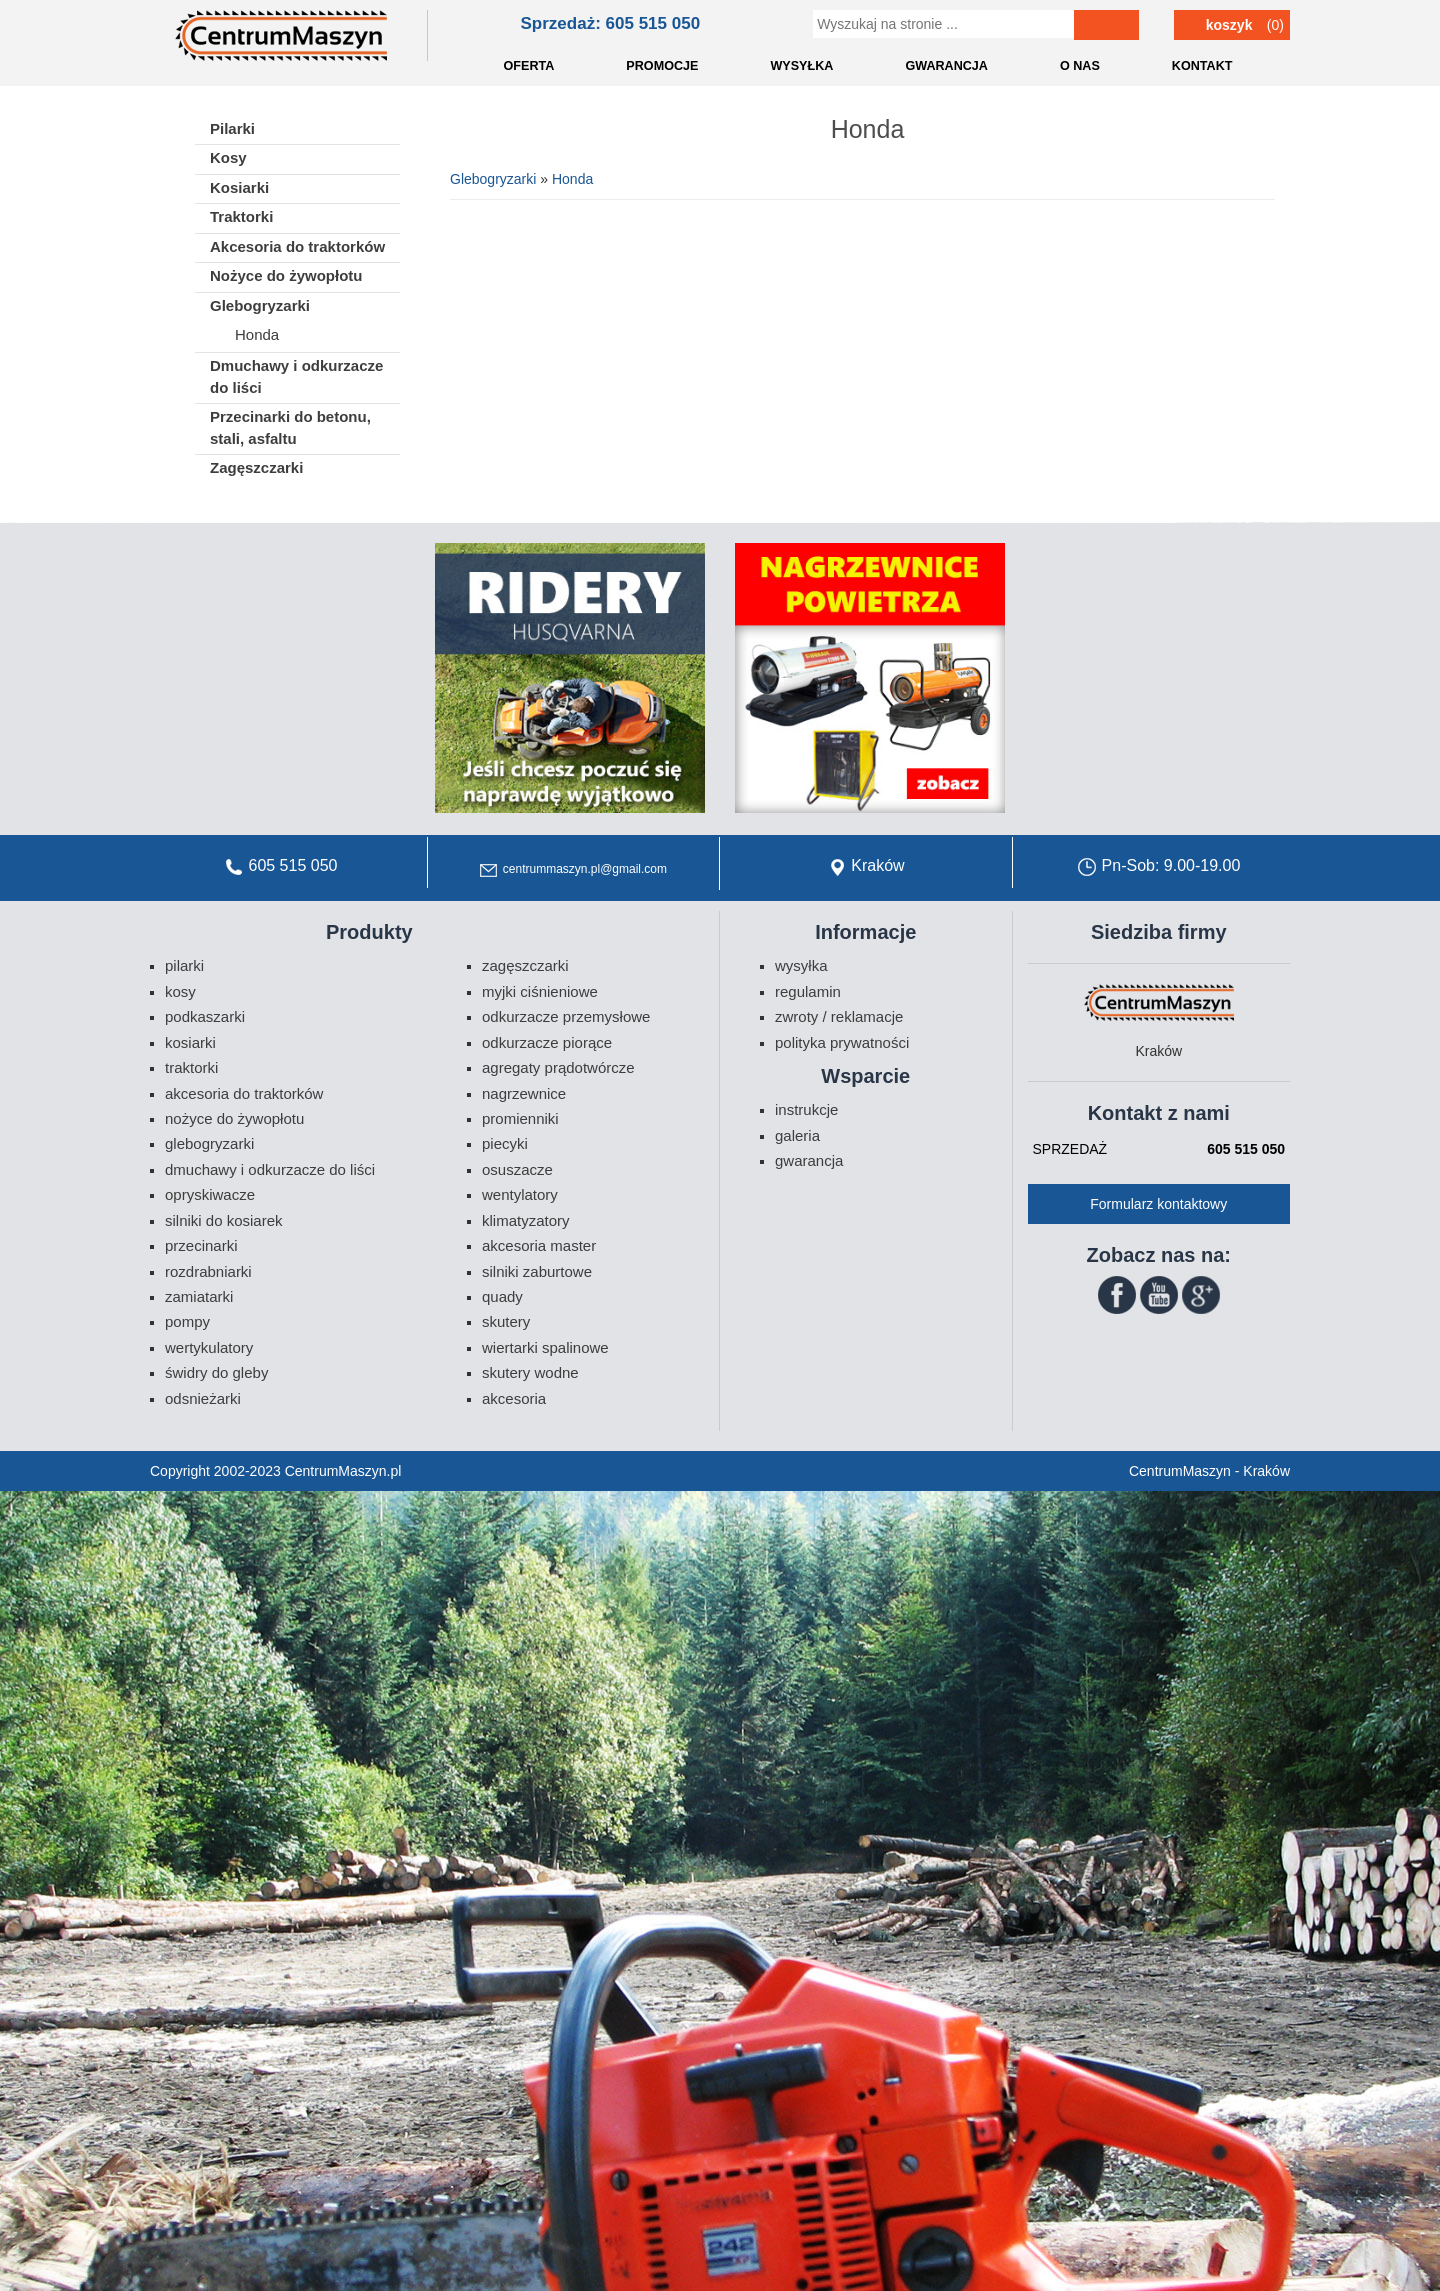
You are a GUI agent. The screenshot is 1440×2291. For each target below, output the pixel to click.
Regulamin (808, 991)
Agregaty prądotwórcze (558, 1067)
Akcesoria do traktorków (297, 246)
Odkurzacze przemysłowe (566, 1016)
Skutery (506, 1321)
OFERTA (529, 66)
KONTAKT (1202, 66)
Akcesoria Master (539, 1245)
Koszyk (1229, 25)
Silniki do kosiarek (224, 1220)
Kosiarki (239, 187)
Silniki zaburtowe (537, 1271)
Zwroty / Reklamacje (839, 1016)
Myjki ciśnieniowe (540, 991)
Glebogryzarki (493, 179)
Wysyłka (801, 965)
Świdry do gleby (216, 1372)
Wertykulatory (209, 1347)
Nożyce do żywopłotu (286, 275)
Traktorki (241, 216)
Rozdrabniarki (208, 1271)
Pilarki (232, 128)
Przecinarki (201, 1245)
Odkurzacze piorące (547, 1042)
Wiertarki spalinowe (545, 1347)
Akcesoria (514, 1398)
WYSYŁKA (801, 66)
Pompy (187, 1321)
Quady (502, 1296)
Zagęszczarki (256, 467)
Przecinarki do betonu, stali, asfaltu (290, 427)
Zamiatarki (199, 1296)
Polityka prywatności (842, 1042)
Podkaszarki (205, 1016)
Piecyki (505, 1143)
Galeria (797, 1135)
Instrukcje (806, 1109)
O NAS (1080, 66)
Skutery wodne (530, 1372)
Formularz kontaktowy (1158, 1204)
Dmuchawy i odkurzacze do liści (296, 376)
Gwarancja (809, 1160)
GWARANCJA (946, 66)
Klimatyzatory (526, 1220)
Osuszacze (517, 1169)
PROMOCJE (662, 66)
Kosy (228, 157)
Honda (572, 179)
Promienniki (520, 1118)
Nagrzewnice (524, 1093)
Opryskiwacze (210, 1194)
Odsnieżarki (203, 1398)
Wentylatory (520, 1194)
